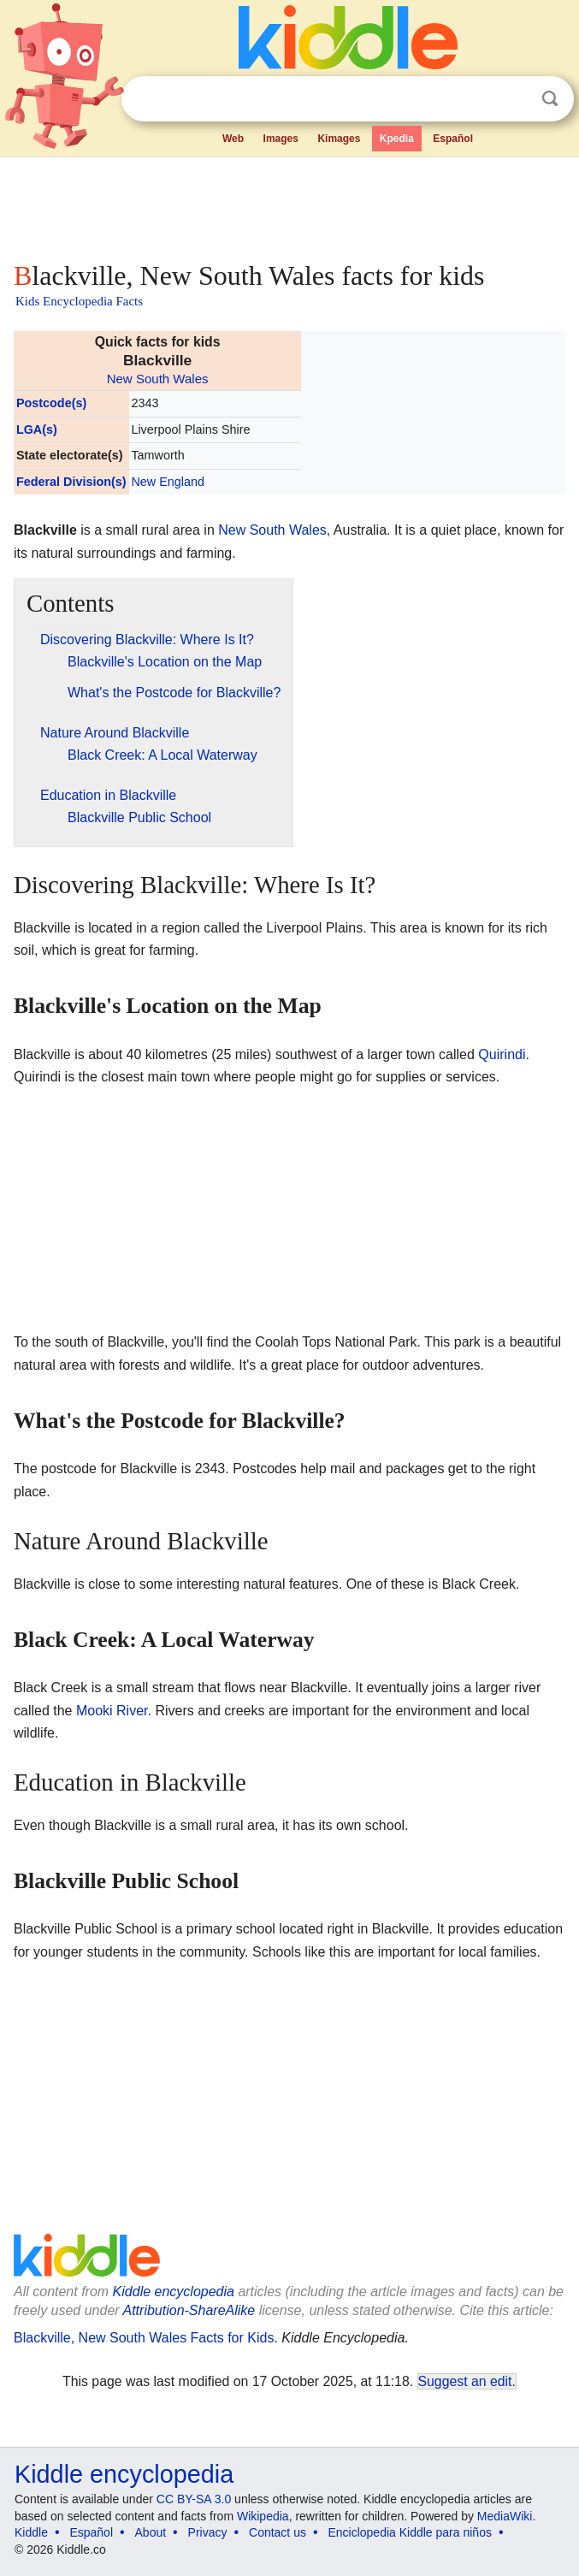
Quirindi (501, 1054)
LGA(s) (36, 429)
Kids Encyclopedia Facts (79, 301)
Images (280, 139)
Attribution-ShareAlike (188, 2310)
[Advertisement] (289, 205)
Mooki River (112, 1710)
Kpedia (397, 139)
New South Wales (158, 378)
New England (167, 482)
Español (453, 139)
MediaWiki (505, 2516)
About (151, 2532)
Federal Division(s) (71, 482)
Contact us (277, 2532)
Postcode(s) (51, 403)
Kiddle (31, 2532)
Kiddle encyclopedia (173, 2291)
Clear (514, 99)
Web (233, 139)
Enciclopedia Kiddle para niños (409, 2532)
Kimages (338, 139)
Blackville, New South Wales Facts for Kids (144, 2337)
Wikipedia (263, 2516)
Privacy (207, 2532)
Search (549, 99)
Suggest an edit (465, 2381)
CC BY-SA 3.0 (194, 2499)
